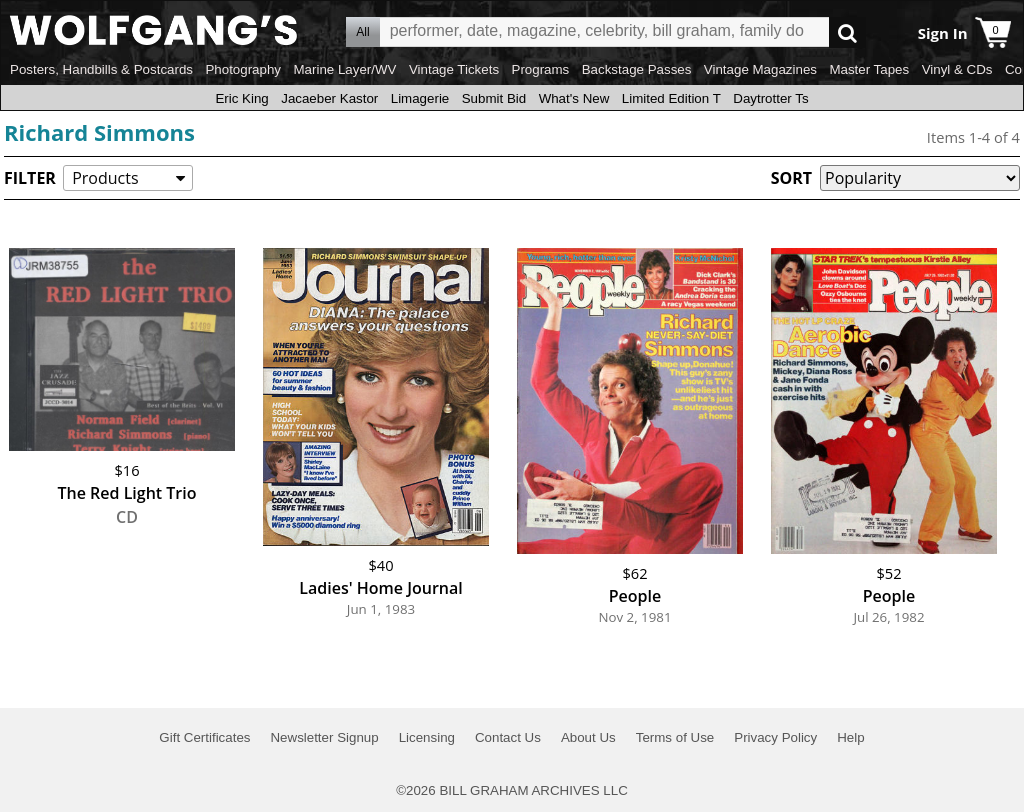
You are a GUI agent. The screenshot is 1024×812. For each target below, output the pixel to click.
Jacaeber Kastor (329, 98)
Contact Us (508, 737)
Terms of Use (675, 737)
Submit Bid (494, 98)
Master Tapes (869, 69)
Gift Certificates (204, 737)
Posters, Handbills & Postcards (101, 69)
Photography (243, 69)
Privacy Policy (775, 737)
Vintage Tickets (454, 69)
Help (850, 737)
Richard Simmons (99, 132)
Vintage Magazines (760, 69)
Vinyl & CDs (957, 69)
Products (105, 178)
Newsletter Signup (324, 737)
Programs (541, 69)
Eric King (241, 98)
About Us (588, 737)
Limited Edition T (671, 98)
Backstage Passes (637, 69)
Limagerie (420, 98)
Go (847, 32)
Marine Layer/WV (344, 69)
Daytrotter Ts (770, 98)
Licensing (427, 737)
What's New (574, 98)
